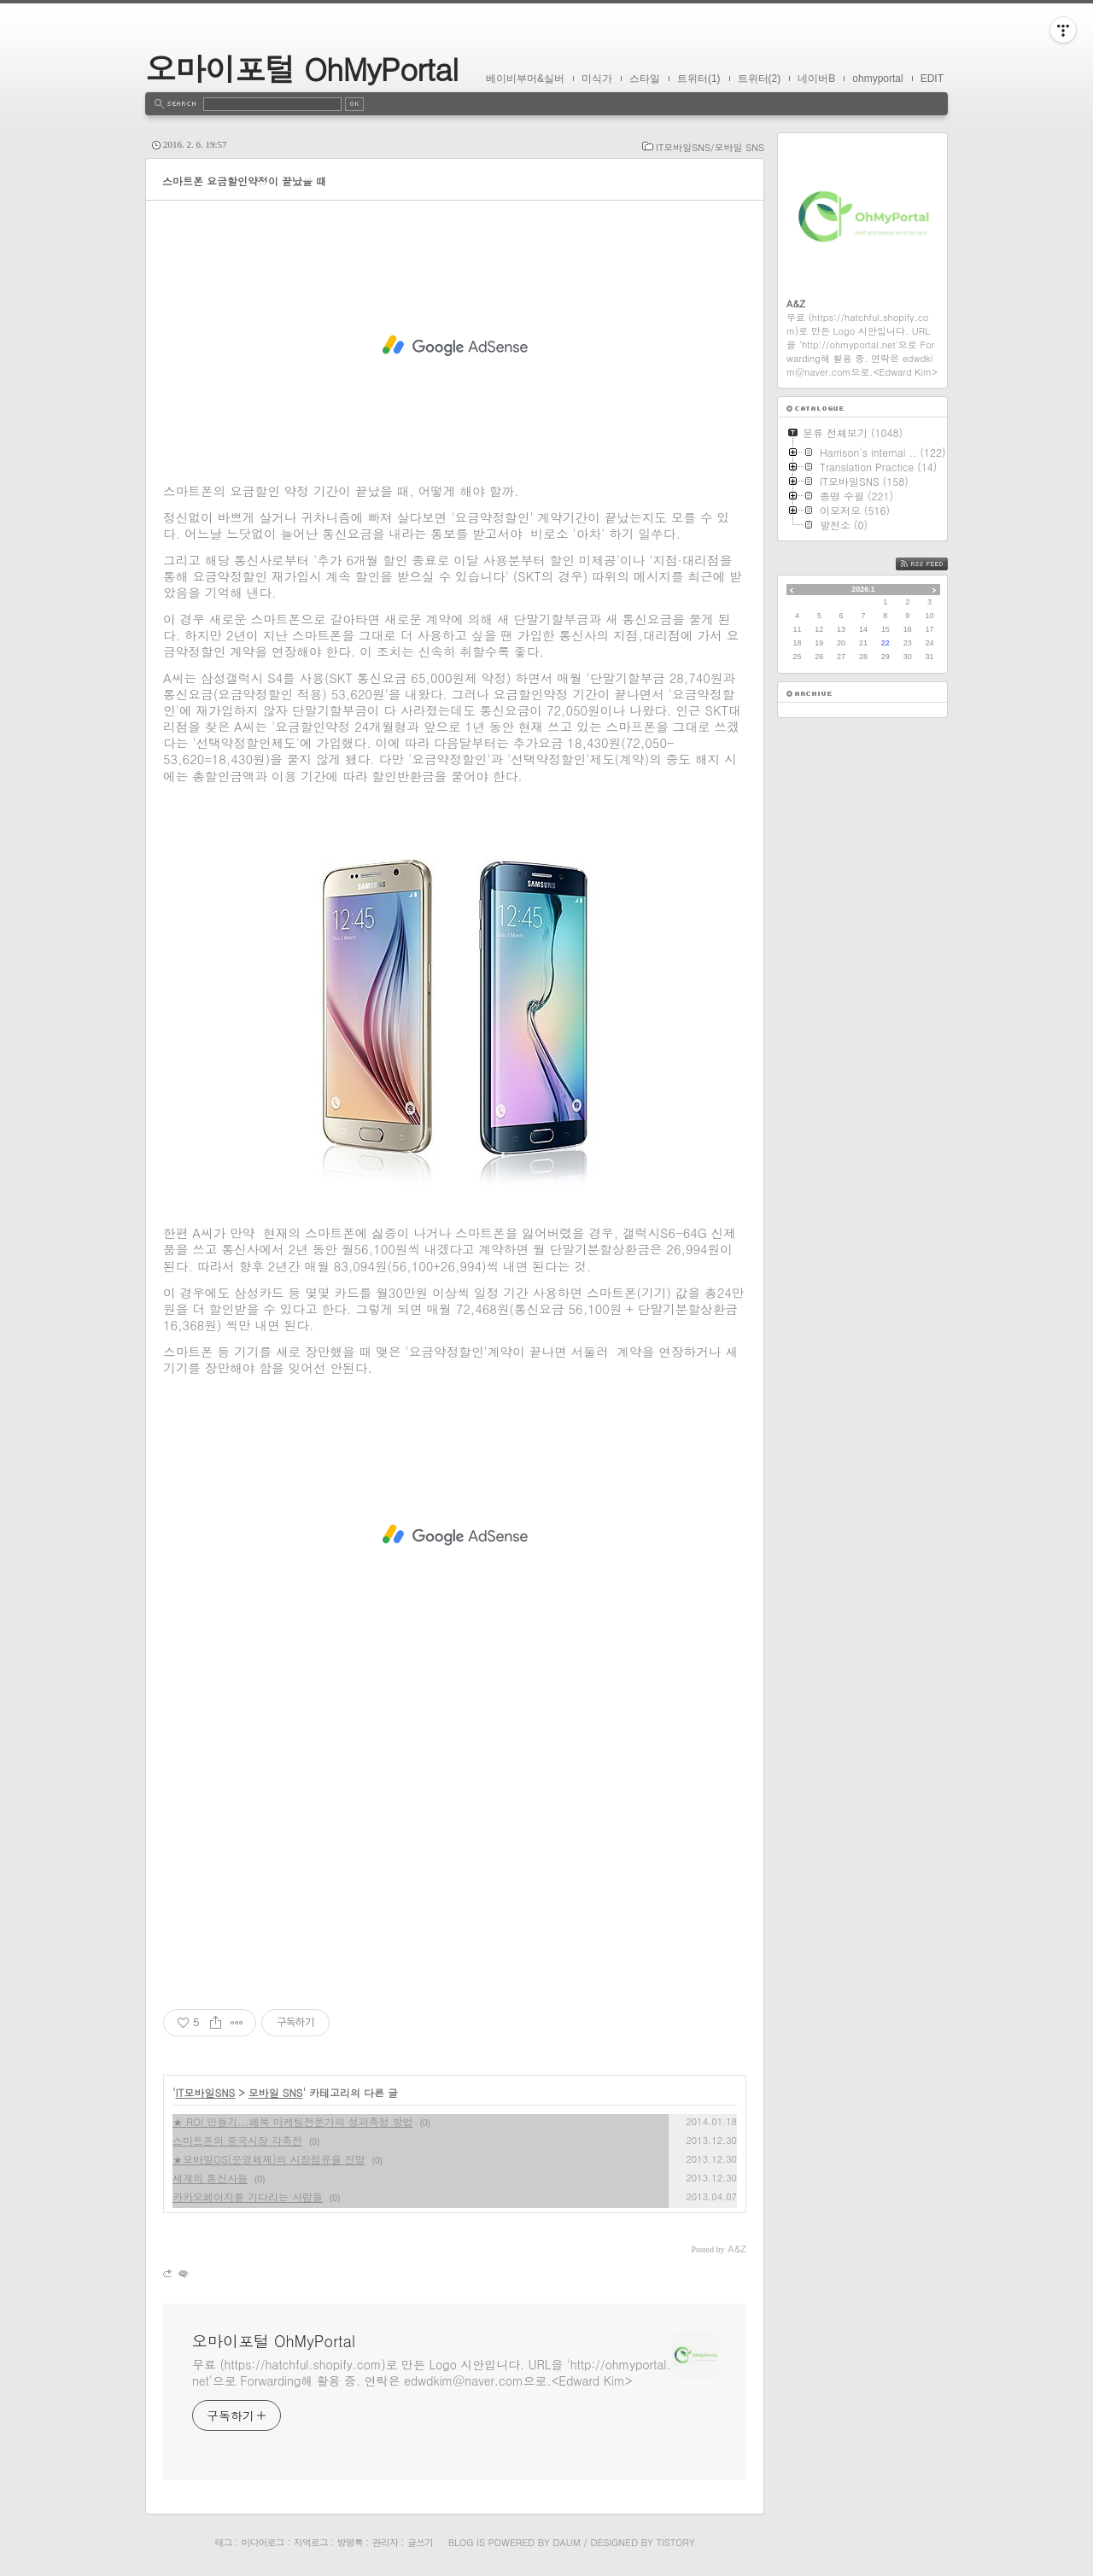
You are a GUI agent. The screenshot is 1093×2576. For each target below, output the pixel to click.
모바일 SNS (275, 2092)
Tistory (676, 2542)
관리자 (385, 2542)
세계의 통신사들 (210, 2177)
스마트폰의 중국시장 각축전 (237, 2140)
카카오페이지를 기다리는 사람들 (247, 2196)
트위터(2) (759, 79)
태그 (222, 2542)
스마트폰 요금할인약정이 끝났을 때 (244, 180)
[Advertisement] (454, 345)
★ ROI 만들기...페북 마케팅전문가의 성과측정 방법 (292, 2121)
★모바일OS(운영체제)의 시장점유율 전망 (268, 2159)
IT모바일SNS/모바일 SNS (710, 147)
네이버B (816, 79)
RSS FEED (934, 564)
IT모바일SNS (206, 2092)
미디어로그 (263, 2542)
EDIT (932, 79)
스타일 (644, 79)
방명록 (350, 2542)
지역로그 (311, 2542)
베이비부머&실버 (525, 79)
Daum (567, 2542)
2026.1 (863, 589)
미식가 (597, 79)
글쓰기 (420, 2542)
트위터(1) (699, 79)
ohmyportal (877, 79)
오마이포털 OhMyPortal (301, 68)
